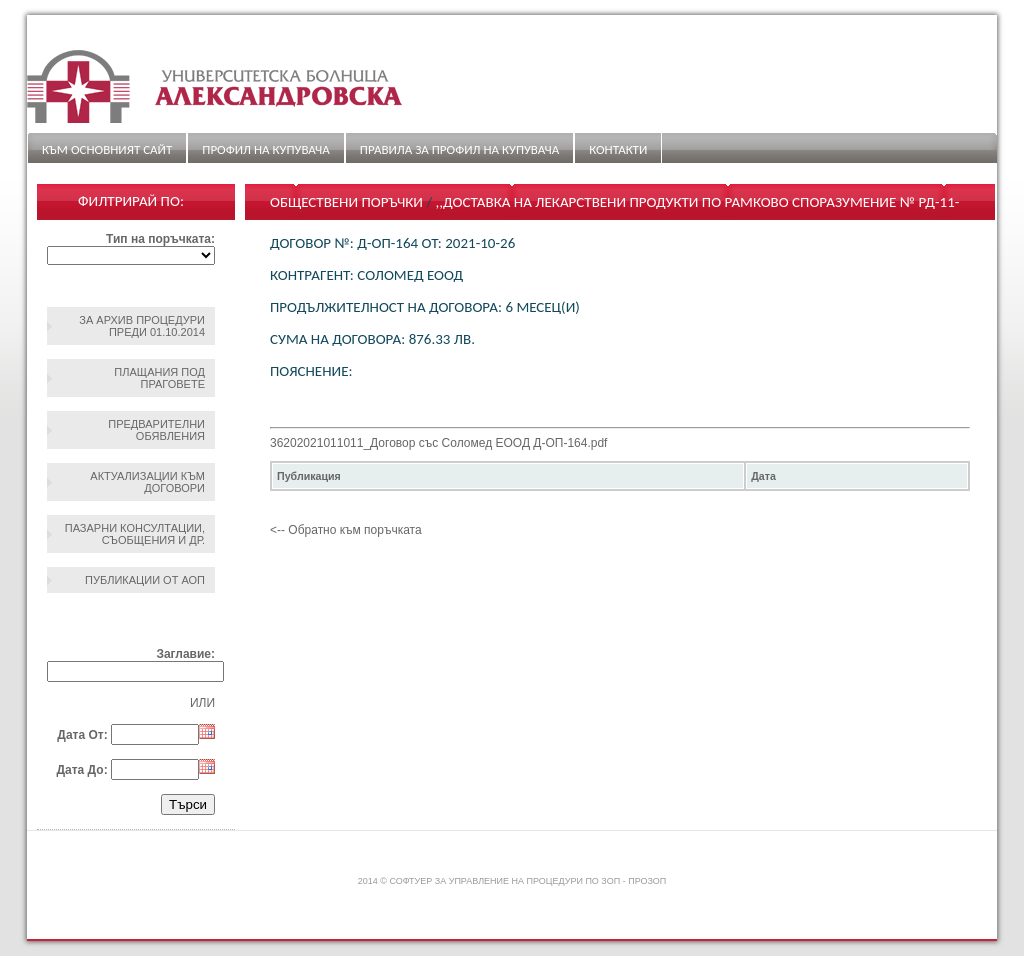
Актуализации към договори (147, 482)
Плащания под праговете (159, 378)
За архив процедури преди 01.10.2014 (142, 326)
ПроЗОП (647, 881)
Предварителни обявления (156, 430)
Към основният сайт (107, 149)
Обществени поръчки (346, 202)
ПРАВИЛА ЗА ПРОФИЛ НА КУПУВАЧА (459, 149)
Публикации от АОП (145, 580)
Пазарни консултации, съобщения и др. (135, 534)
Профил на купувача (265, 149)
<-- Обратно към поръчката (346, 530)
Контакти (618, 149)
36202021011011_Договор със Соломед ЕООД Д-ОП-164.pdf (438, 443)
